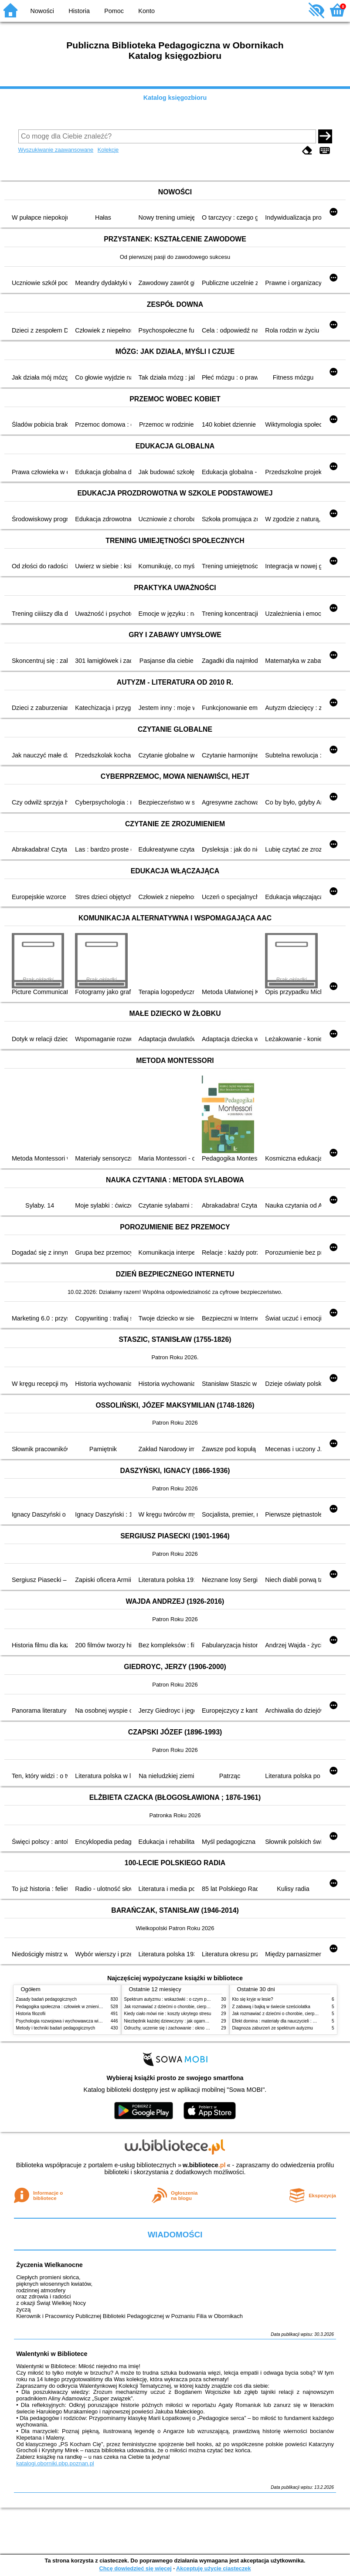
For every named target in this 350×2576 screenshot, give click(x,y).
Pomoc (114, 10)
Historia (79, 10)
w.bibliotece (204, 2165)
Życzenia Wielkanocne (49, 2264)
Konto (146, 10)
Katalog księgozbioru (175, 97)
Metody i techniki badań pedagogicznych (55, 2028)
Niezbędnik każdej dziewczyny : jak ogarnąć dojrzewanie (179, 2021)
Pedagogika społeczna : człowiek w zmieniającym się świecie (75, 2006)
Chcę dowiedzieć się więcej (135, 2568)
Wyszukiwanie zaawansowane (56, 149)
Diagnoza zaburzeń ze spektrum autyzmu (272, 2028)
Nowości (42, 10)
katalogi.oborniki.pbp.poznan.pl (55, 2463)
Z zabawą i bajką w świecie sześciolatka (271, 2006)
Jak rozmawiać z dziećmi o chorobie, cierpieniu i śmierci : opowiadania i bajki (199, 2006)
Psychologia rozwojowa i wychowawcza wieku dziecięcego (73, 2021)
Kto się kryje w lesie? (252, 1999)
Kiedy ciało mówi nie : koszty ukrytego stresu (167, 2013)
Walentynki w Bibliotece (51, 2353)
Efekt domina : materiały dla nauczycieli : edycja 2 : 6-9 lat (288, 2021)
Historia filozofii (31, 2013)
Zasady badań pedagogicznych (46, 1999)
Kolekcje (108, 149)
